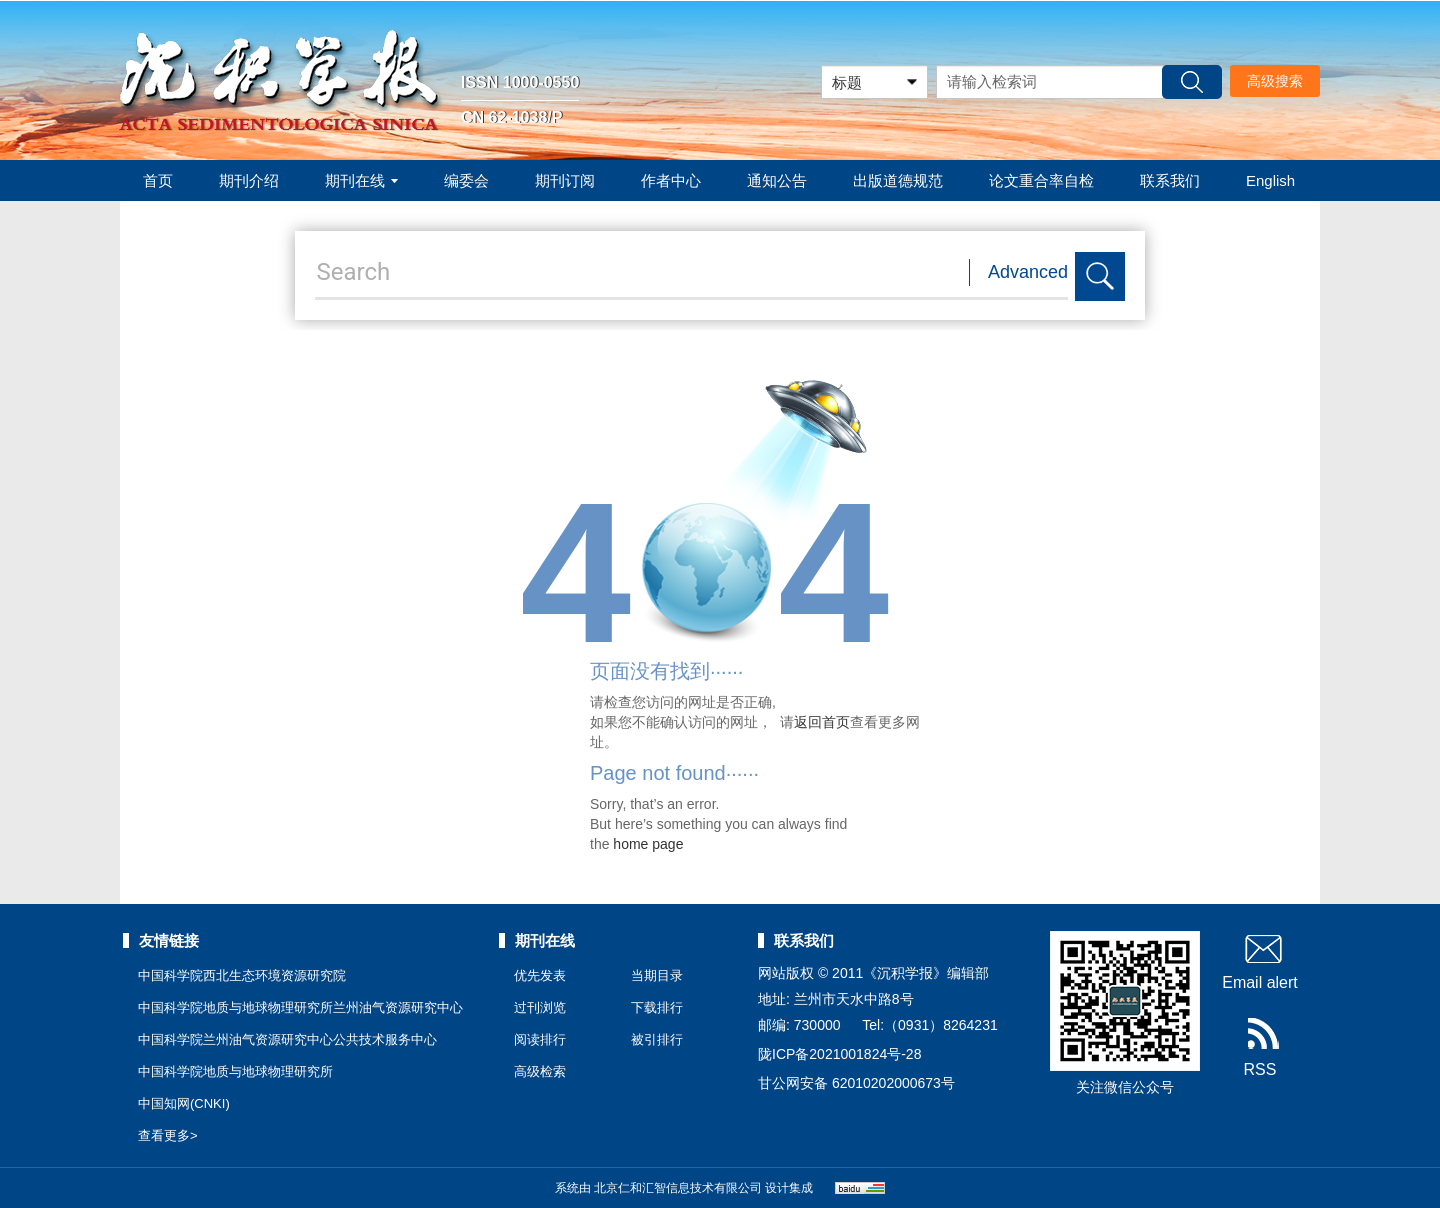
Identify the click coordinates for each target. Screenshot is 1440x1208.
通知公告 (777, 180)
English (1270, 180)
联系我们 (1170, 180)
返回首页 (822, 722)
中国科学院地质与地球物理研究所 (235, 1071)
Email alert (1260, 961)
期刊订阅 (565, 180)
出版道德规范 (898, 180)
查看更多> (168, 1135)
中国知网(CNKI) (184, 1103)
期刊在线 (361, 180)
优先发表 (540, 975)
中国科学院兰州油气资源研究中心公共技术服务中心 (287, 1039)
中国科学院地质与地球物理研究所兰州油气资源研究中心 (300, 1007)
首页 (158, 180)
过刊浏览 (540, 1007)
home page (648, 844)
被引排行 (657, 1039)
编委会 (466, 180)
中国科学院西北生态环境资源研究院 (242, 975)
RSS (1260, 1048)
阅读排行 (540, 1039)
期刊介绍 (249, 180)
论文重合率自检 (1041, 180)
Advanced (1028, 272)
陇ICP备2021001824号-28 (839, 1054)
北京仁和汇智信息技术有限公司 (678, 1188)
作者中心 (671, 180)
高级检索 (540, 1071)
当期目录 (657, 975)
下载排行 (657, 1007)
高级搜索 (1275, 81)
